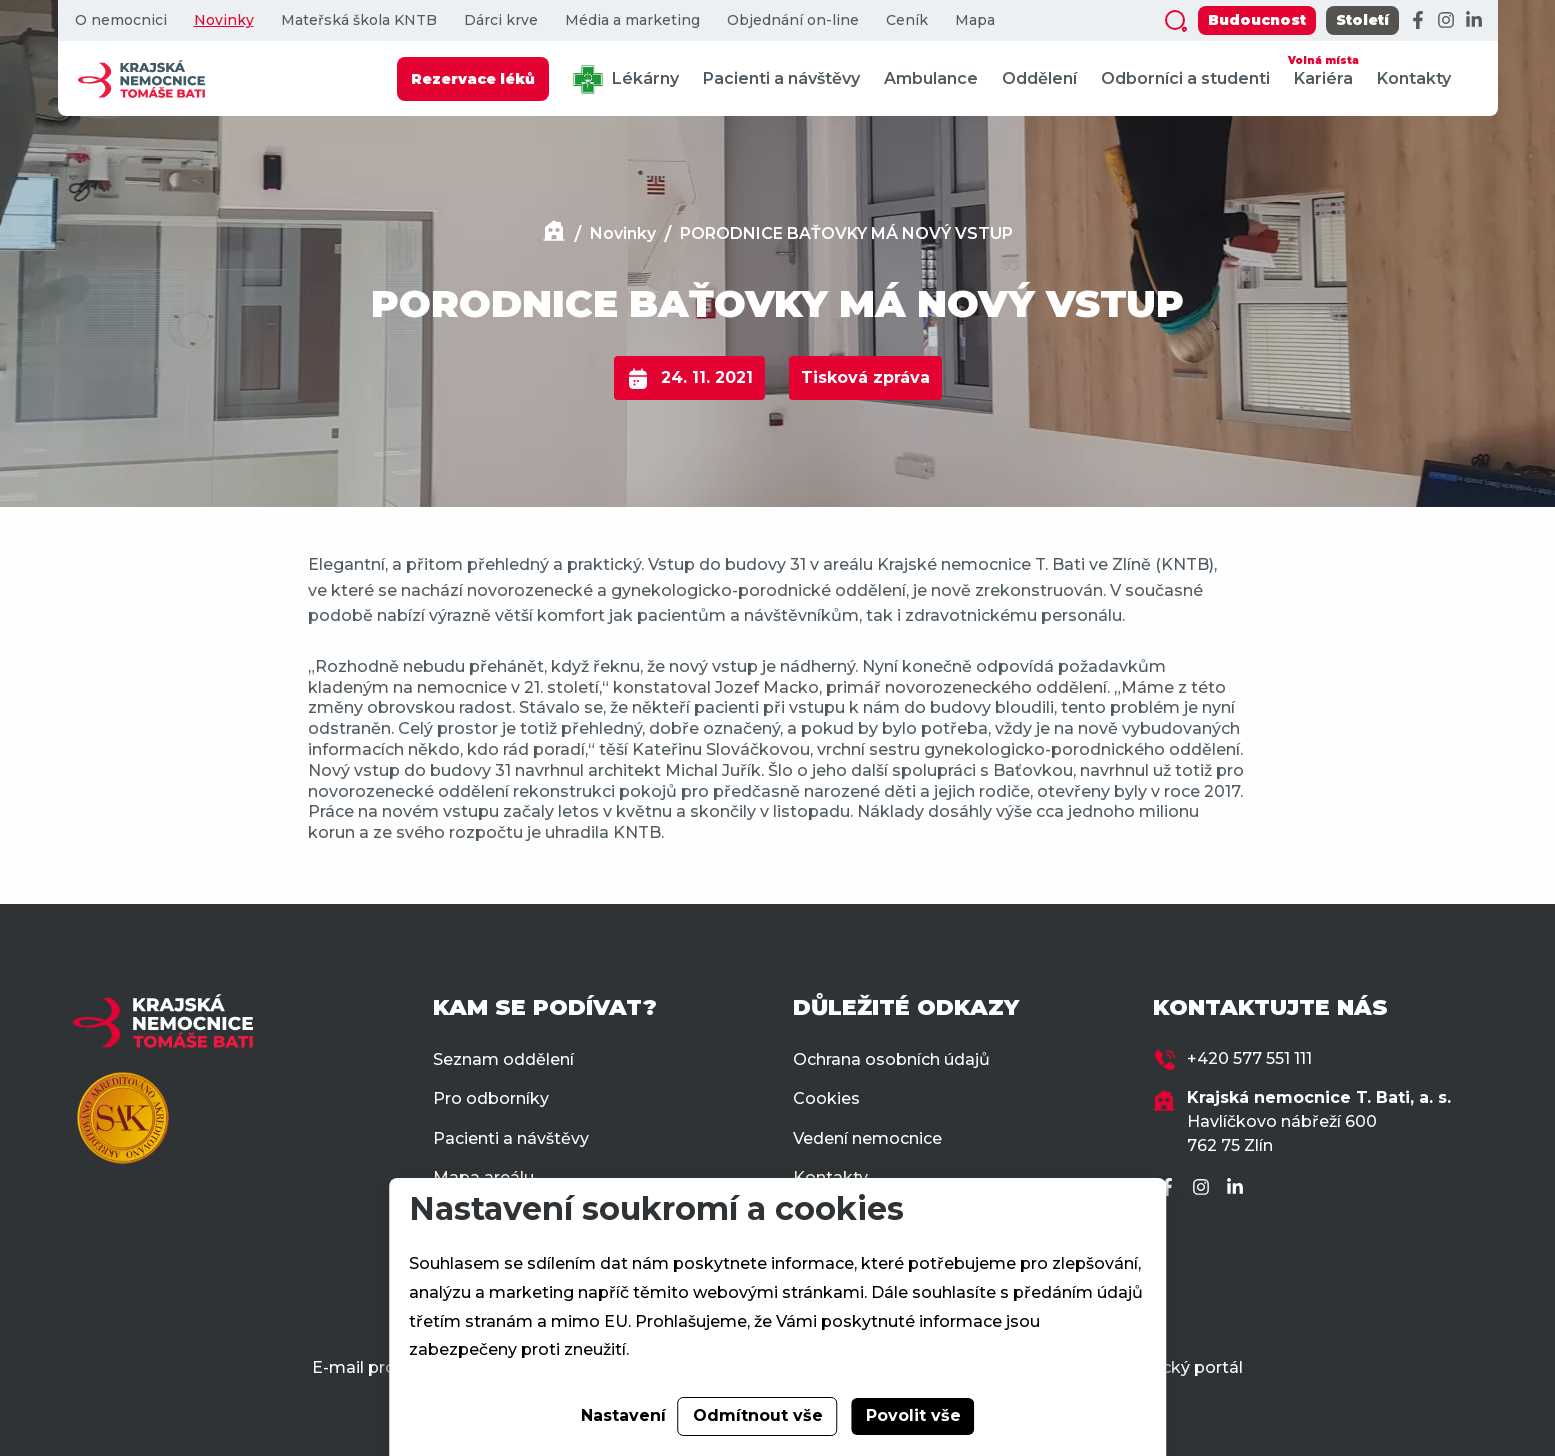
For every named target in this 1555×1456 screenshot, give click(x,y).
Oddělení (1039, 78)
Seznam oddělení (503, 1059)
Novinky (224, 20)
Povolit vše (913, 1415)
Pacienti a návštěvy (781, 78)
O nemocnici (121, 20)
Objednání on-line (793, 20)
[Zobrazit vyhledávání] (1176, 21)
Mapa (975, 20)
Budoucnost (1257, 20)
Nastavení (623, 1415)
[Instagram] (1446, 21)
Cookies (826, 1098)
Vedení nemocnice (867, 1138)
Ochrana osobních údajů (891, 1059)
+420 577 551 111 (1249, 1058)
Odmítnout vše (758, 1415)
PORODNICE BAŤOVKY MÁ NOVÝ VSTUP (846, 233)
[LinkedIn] (1474, 21)
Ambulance (931, 78)
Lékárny (626, 79)
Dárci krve (501, 20)
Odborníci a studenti (1185, 78)
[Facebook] (1418, 21)
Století (1362, 20)
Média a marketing (632, 20)
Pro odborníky (491, 1098)
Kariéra (1323, 69)
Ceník (907, 20)
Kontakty (1414, 78)
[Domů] (554, 233)
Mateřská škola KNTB (359, 20)
